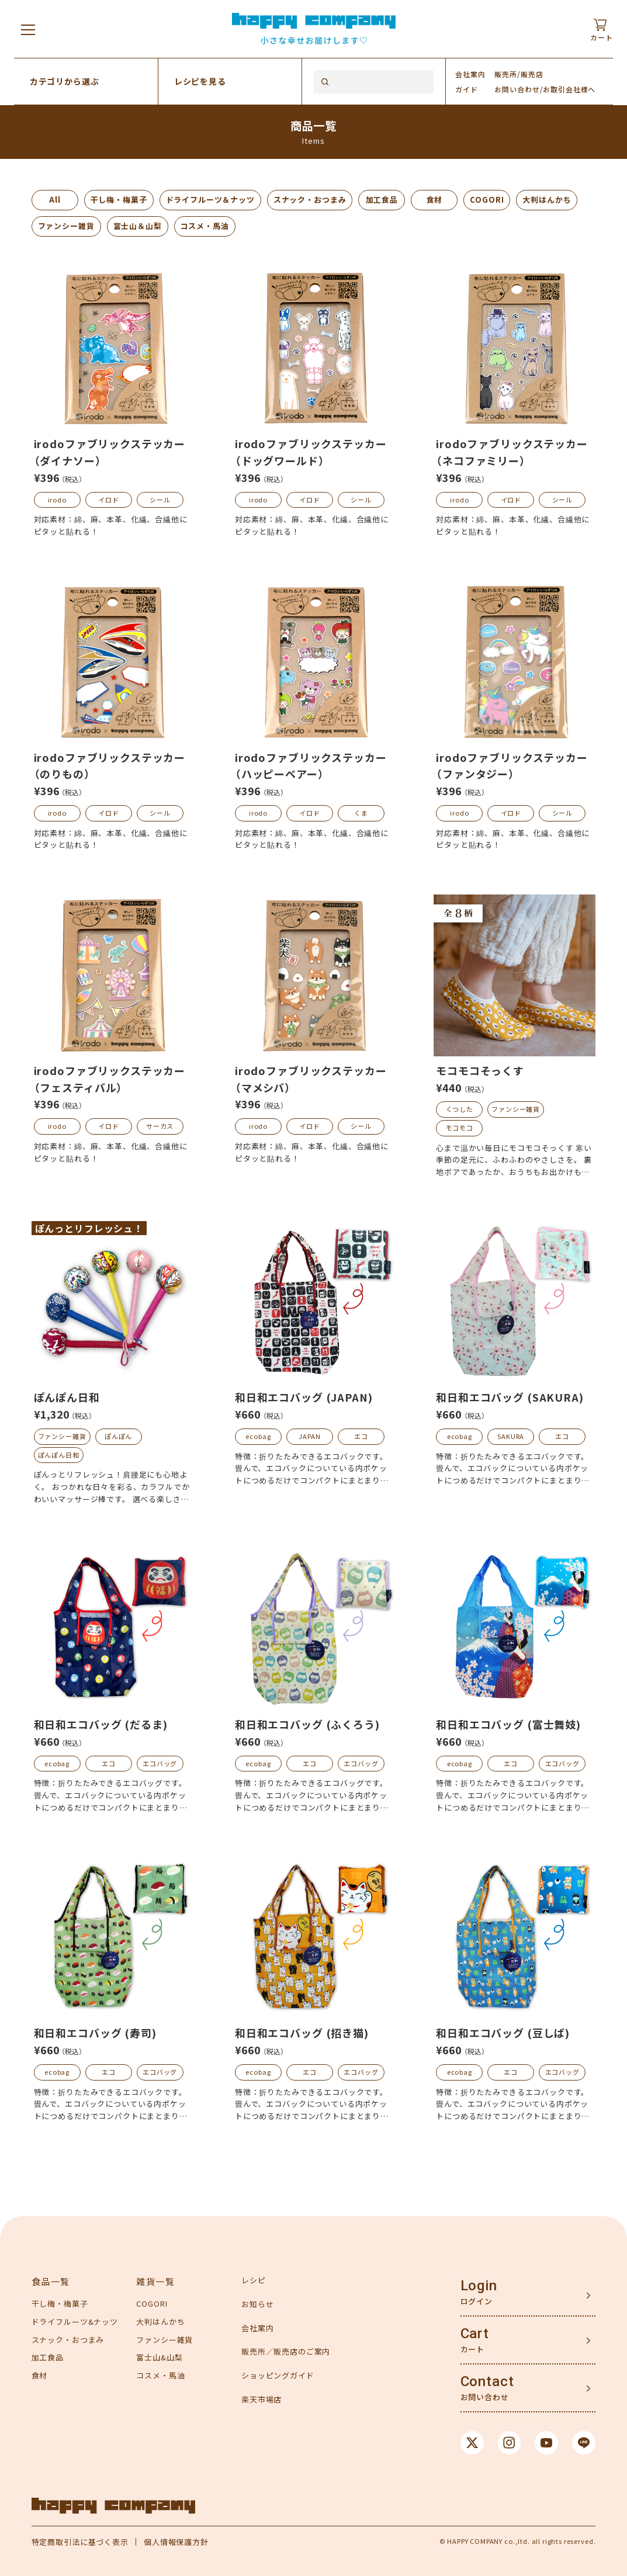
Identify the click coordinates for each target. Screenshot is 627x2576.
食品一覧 (51, 2281)
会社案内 (470, 74)
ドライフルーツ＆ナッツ (210, 199)
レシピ (253, 2280)
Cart (474, 2333)
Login (478, 2285)
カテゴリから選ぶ (64, 81)
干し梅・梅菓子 (119, 199)
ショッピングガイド (277, 2375)
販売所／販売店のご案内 (285, 2351)
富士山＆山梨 (137, 225)
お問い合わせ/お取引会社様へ (544, 89)
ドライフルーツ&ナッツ (75, 2321)
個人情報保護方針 (176, 2542)
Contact (487, 2381)
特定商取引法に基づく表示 (80, 2542)
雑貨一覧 (155, 2281)
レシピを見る (200, 81)
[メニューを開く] (28, 29)
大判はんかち (546, 199)
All (55, 199)
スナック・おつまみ (310, 199)
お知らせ (257, 2304)
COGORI (487, 199)
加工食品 (382, 199)
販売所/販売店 (518, 74)
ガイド (466, 89)
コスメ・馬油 (205, 225)
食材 (435, 199)
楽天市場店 (261, 2399)
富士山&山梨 (159, 2357)
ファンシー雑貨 (66, 225)
